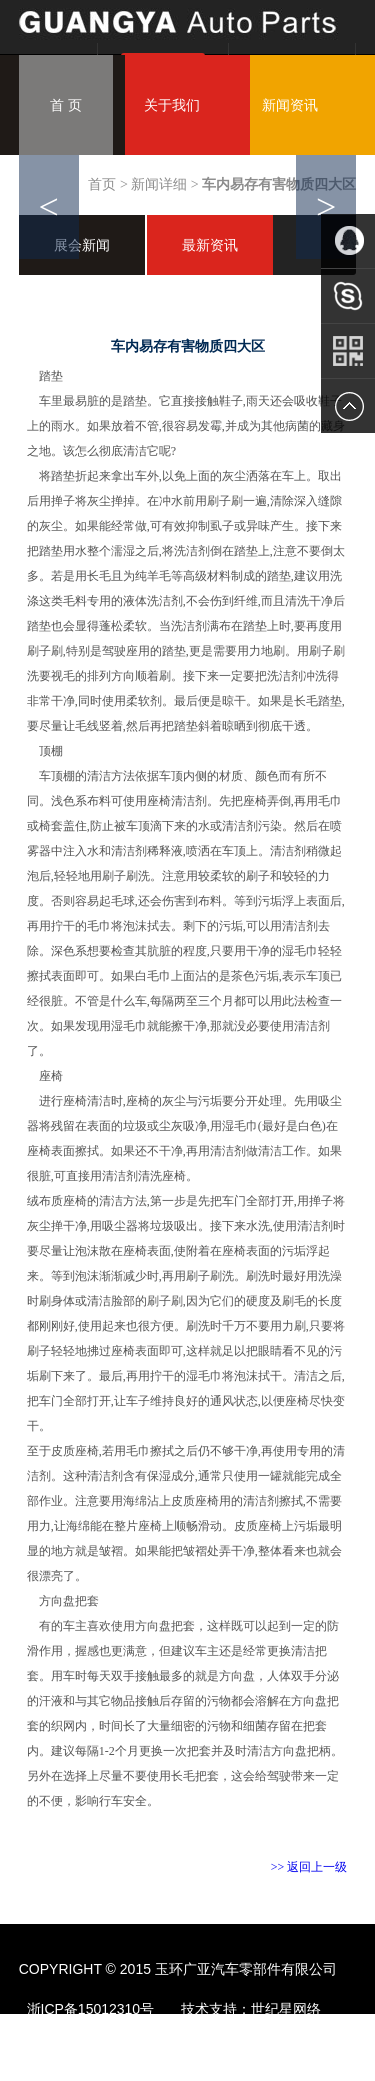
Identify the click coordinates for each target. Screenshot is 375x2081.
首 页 (66, 105)
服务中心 (78, 305)
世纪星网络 (288, 2009)
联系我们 (196, 305)
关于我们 (172, 105)
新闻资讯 (290, 105)
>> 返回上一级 (309, 1867)
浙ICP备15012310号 (91, 2009)
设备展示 (196, 205)
